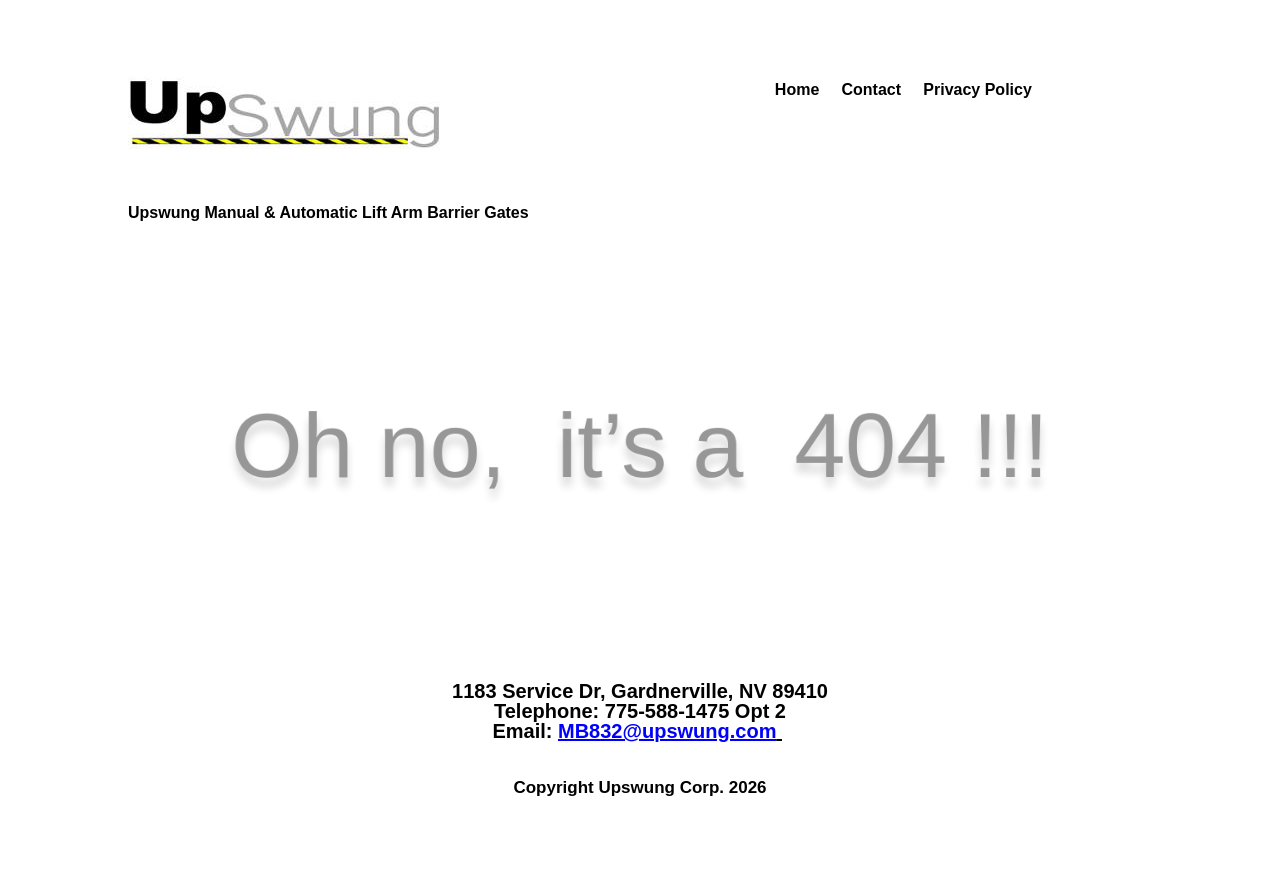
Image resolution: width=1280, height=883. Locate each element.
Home (743, 89)
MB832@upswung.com (667, 731)
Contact (874, 89)
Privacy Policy (977, 89)
